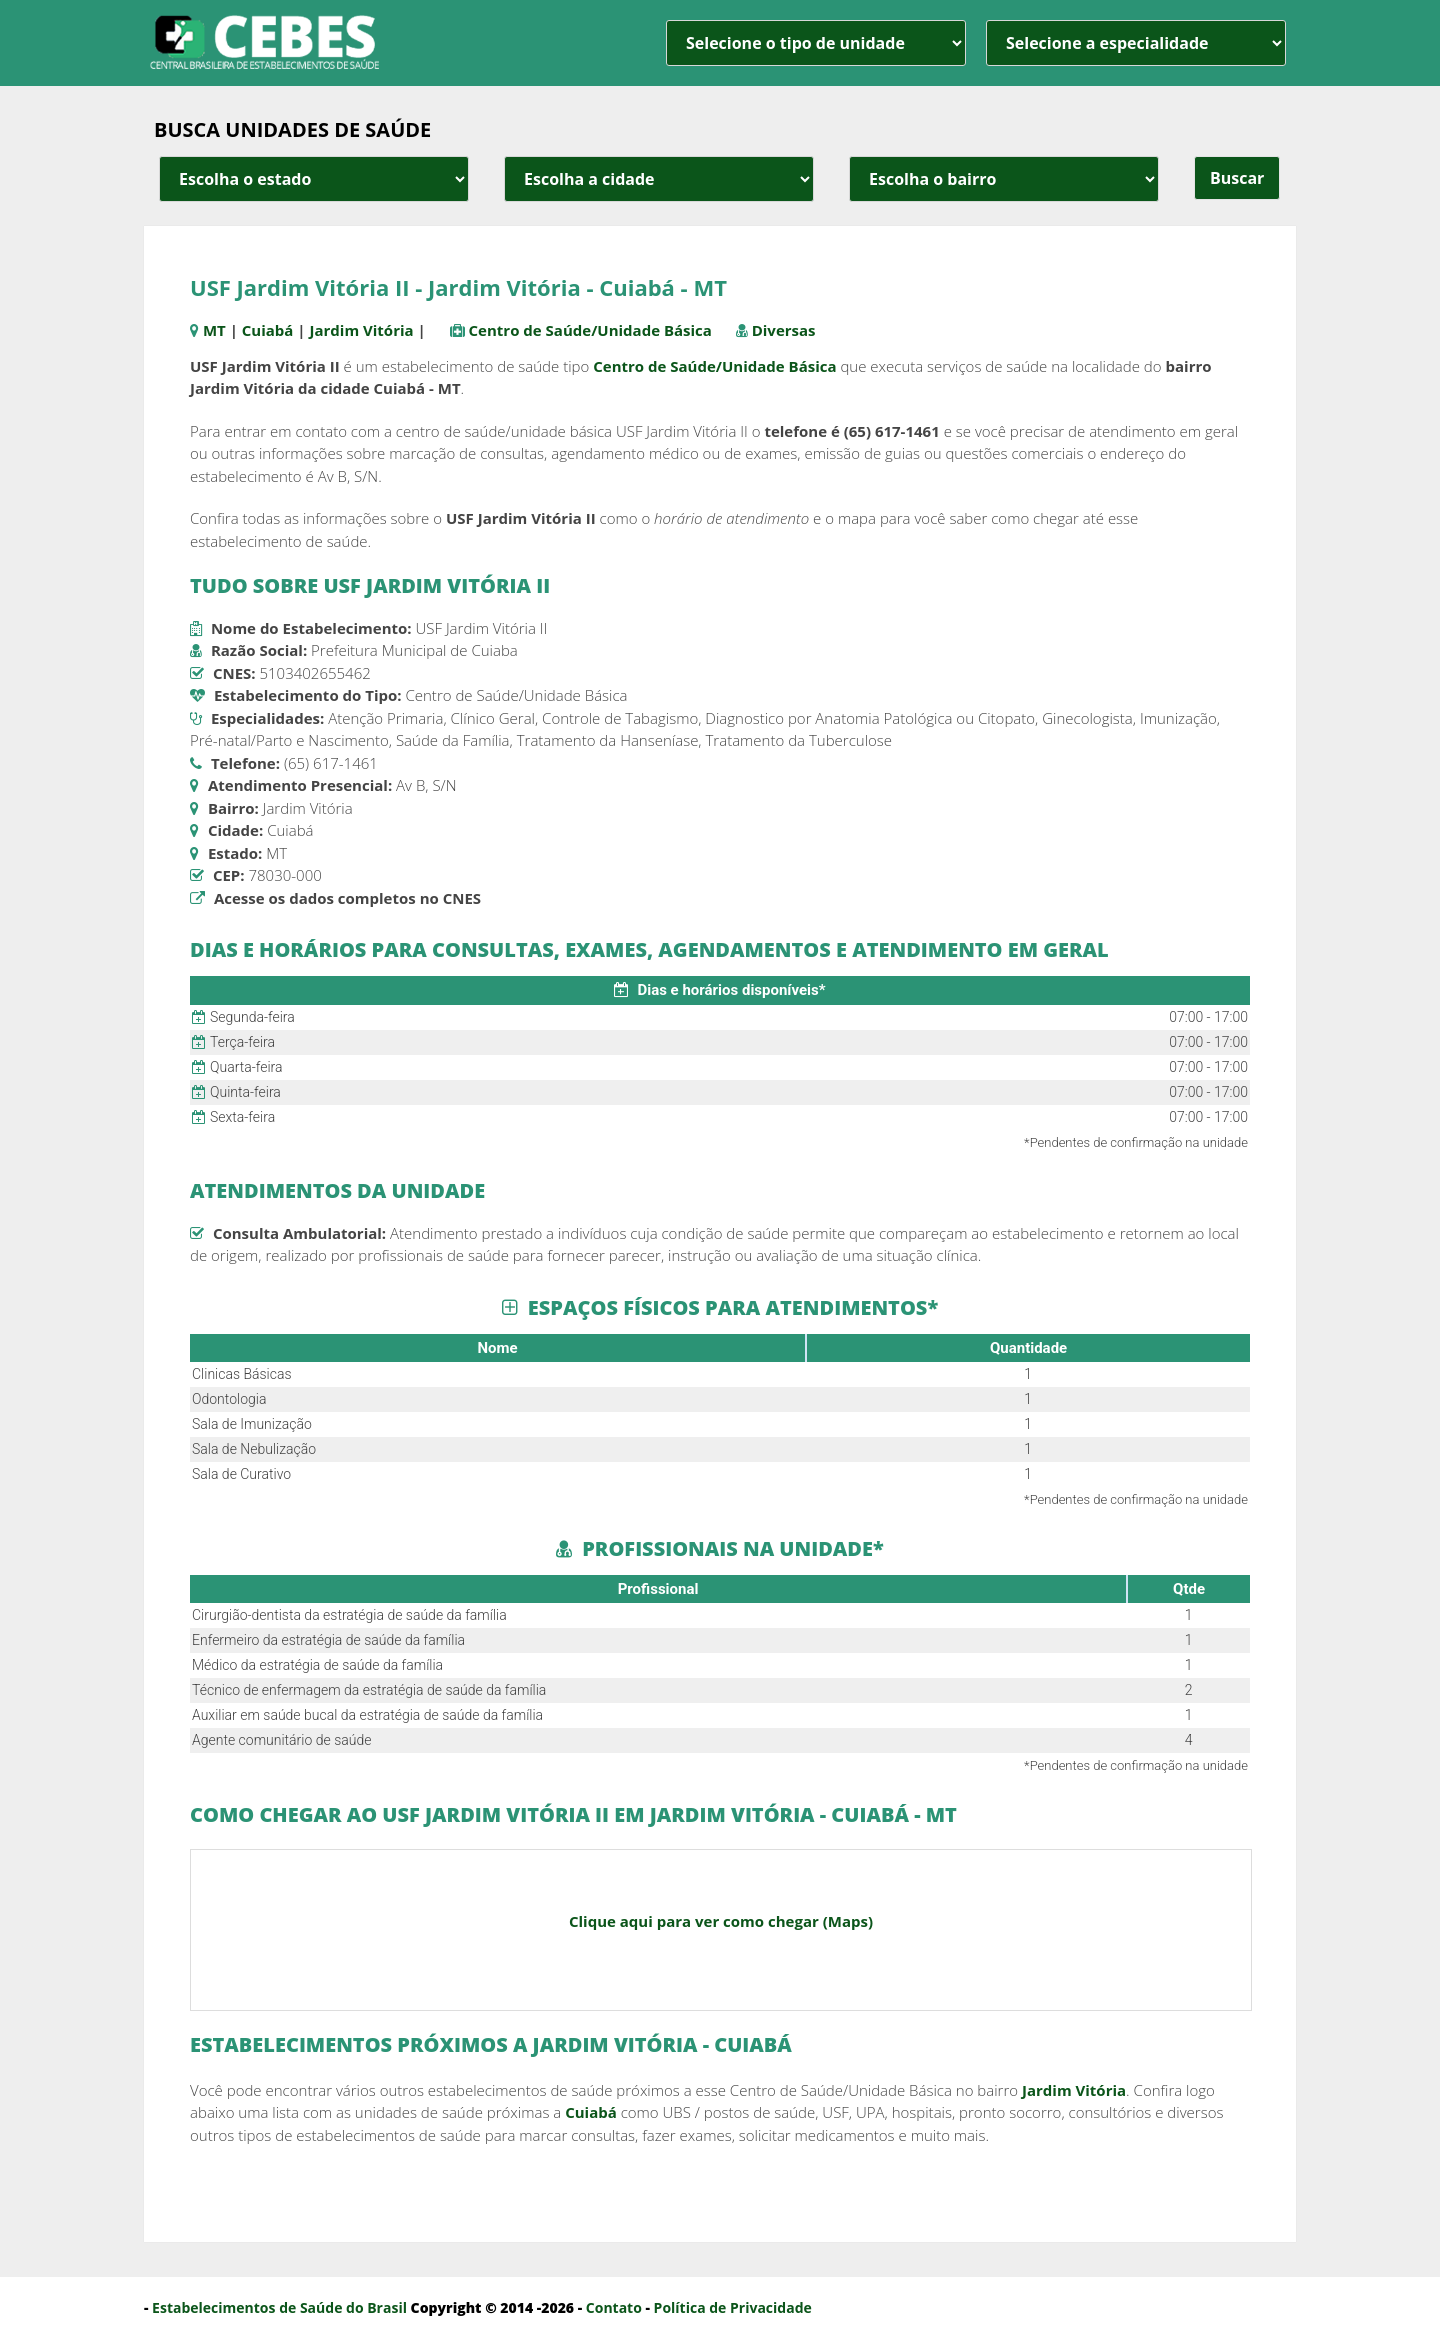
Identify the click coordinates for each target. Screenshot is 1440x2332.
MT (214, 330)
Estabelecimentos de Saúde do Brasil (279, 2307)
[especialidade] (1136, 43)
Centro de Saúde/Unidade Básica (590, 330)
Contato (614, 2307)
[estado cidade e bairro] (314, 179)
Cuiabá (268, 330)
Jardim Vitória (361, 330)
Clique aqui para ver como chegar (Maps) (721, 1921)
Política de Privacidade (733, 2307)
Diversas (784, 330)
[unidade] (816, 43)
